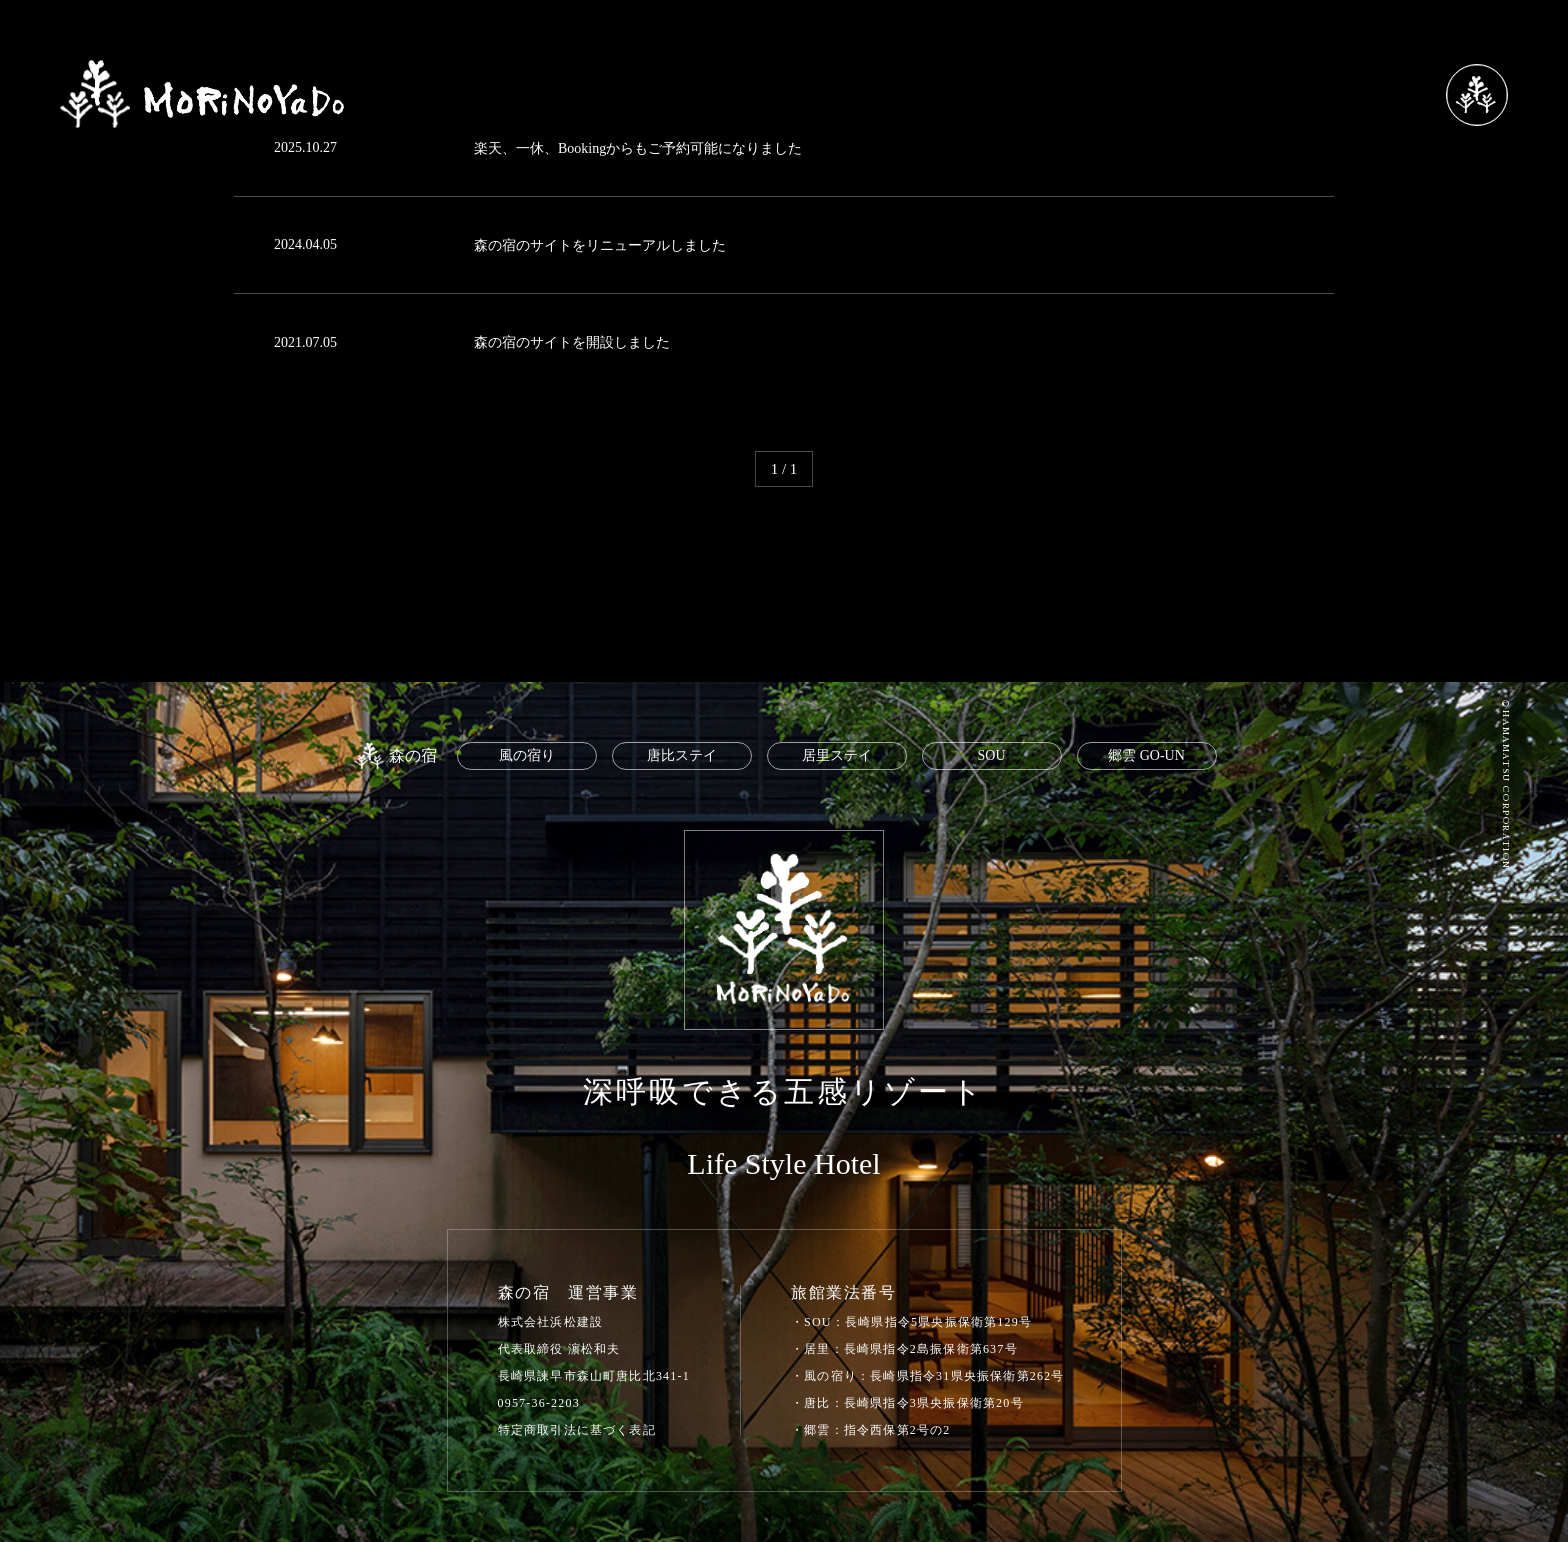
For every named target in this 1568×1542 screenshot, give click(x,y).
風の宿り (527, 755)
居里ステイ (837, 755)
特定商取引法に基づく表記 (577, 1430)
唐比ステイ (682, 755)
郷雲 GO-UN (1146, 755)
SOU (991, 755)
